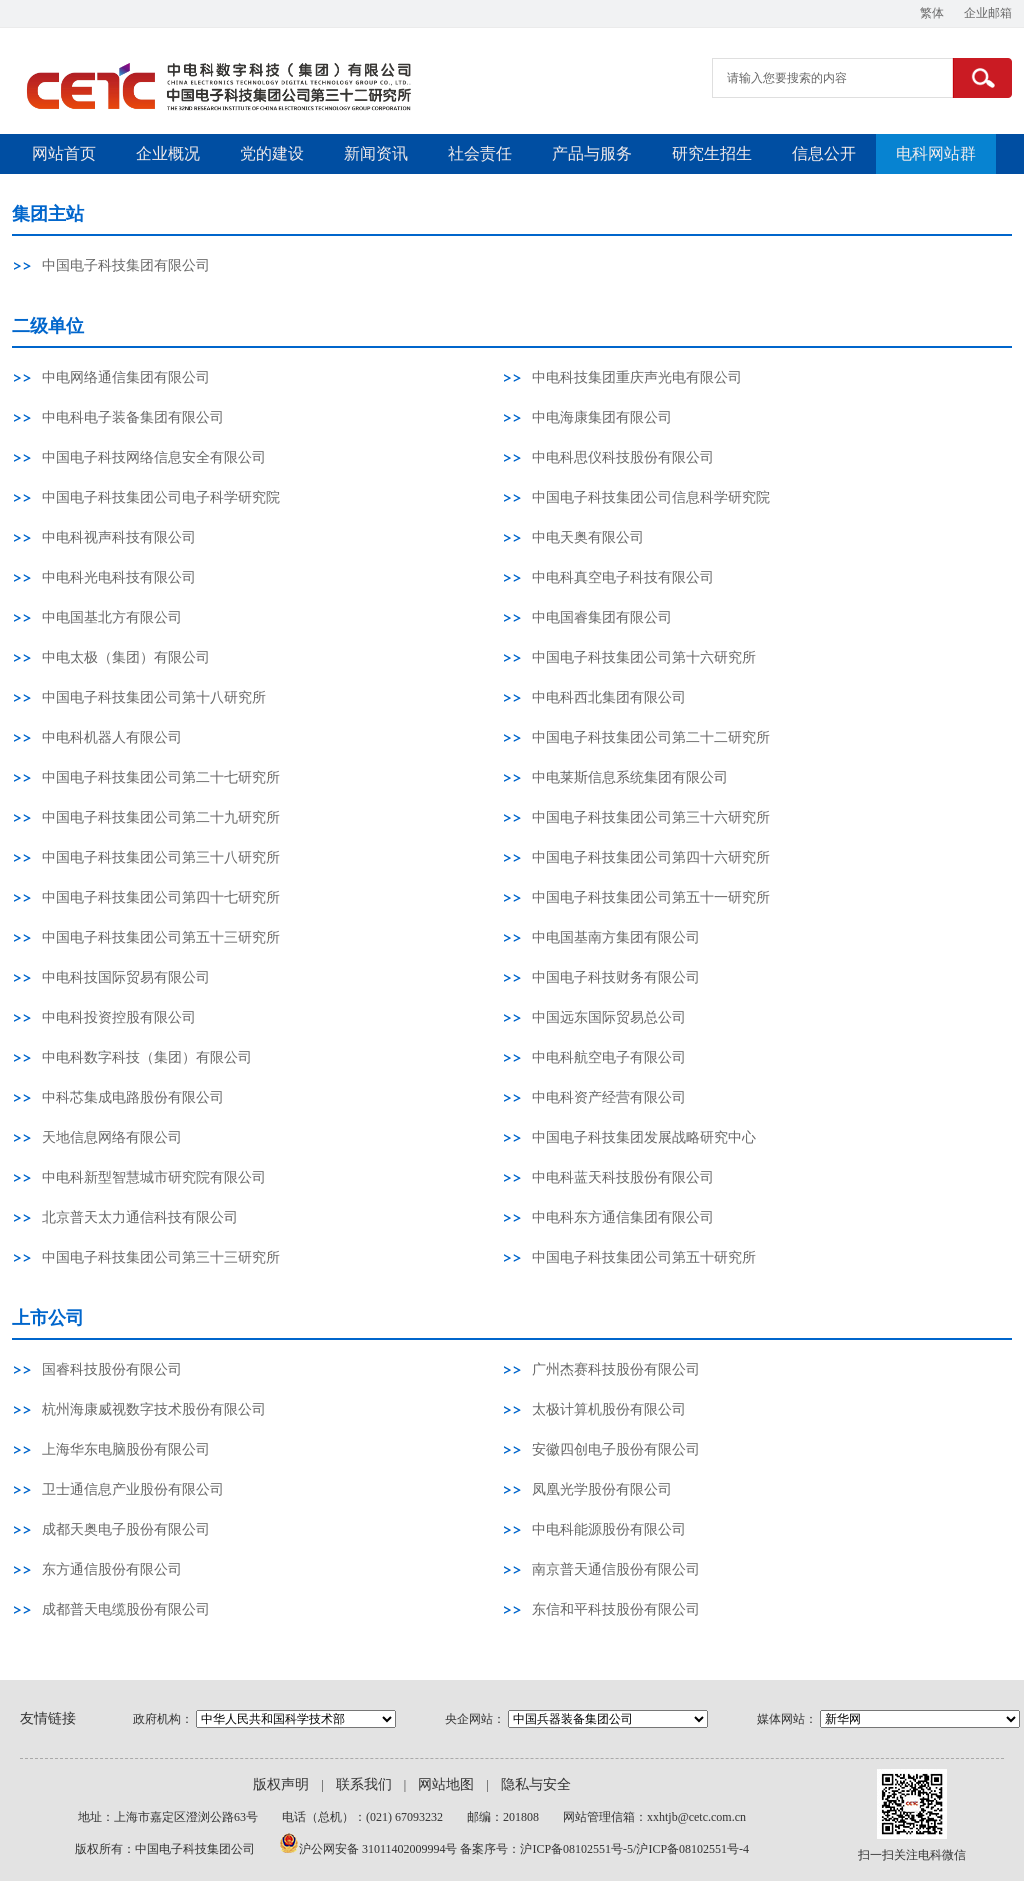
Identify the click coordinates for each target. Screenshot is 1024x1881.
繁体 (932, 13)
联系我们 (364, 1784)
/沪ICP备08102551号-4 (691, 1849)
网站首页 (64, 153)
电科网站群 (936, 153)
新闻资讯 (376, 153)
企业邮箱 (988, 13)
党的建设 (272, 153)
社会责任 (480, 153)
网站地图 (446, 1784)
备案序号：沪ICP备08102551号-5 (546, 1849)
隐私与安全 (536, 1784)
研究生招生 (712, 153)
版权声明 (281, 1784)
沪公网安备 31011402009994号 (380, 1849)
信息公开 (824, 153)
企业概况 (168, 153)
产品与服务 (592, 153)
